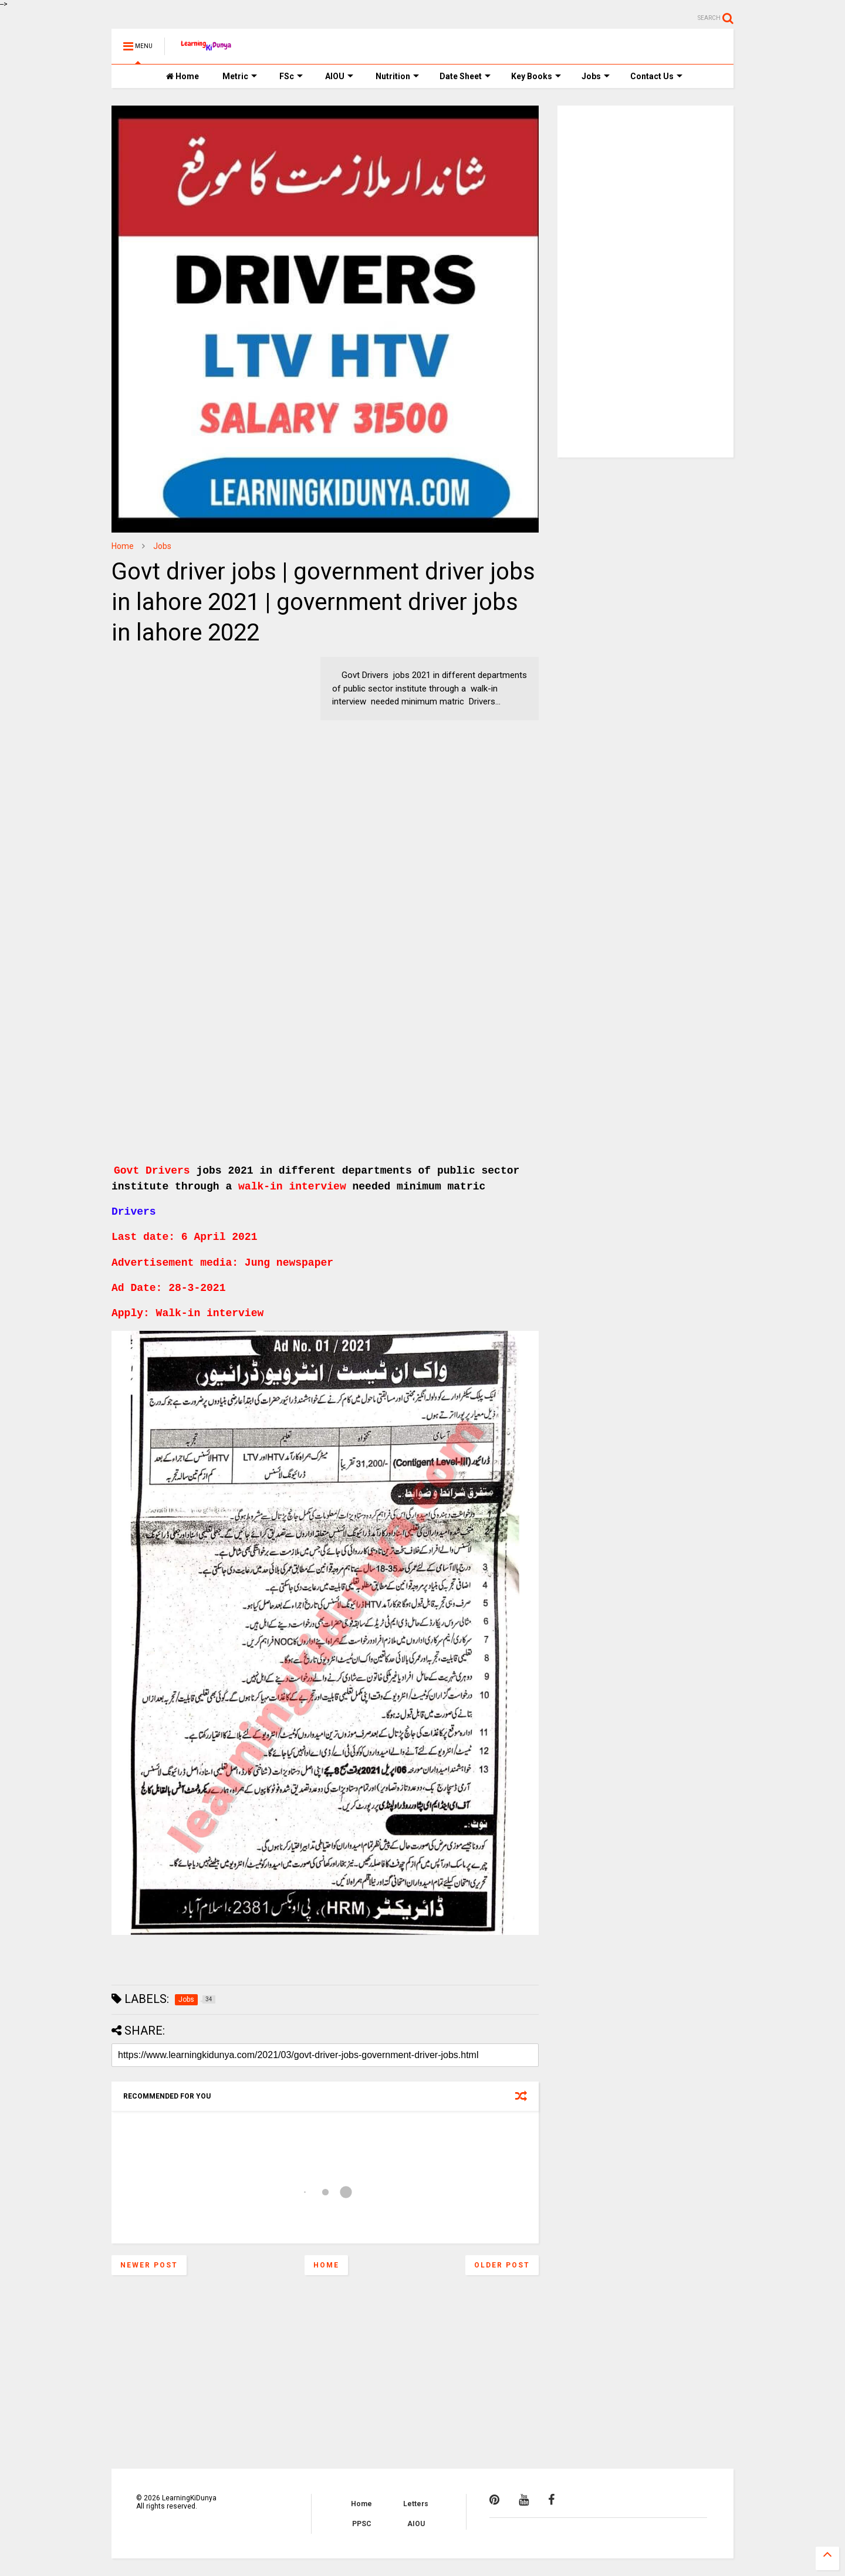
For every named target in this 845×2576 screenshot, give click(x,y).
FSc (291, 76)
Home (182, 76)
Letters (415, 2504)
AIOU (339, 76)
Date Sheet (465, 76)
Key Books (536, 76)
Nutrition (397, 76)
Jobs (596, 76)
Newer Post (149, 2265)
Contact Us (656, 76)
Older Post (502, 2265)
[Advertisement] (184, 730)
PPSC (361, 2524)
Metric (239, 76)
